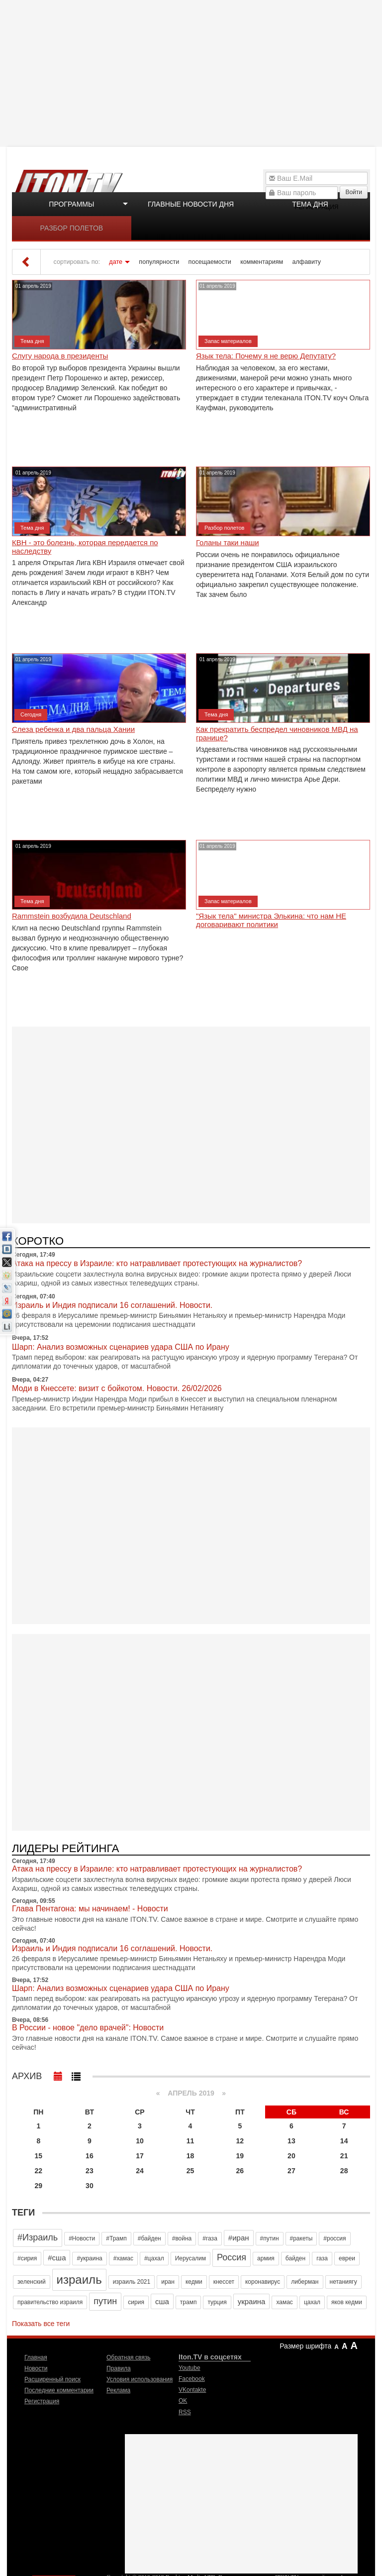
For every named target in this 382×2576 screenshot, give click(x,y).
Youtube (189, 2367)
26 (240, 2171)
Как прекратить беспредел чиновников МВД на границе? (277, 733)
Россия (231, 2257)
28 (344, 2171)
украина (252, 2301)
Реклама (118, 2390)
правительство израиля (50, 2302)
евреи (347, 2258)
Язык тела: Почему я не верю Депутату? (266, 356)
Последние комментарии (59, 2390)
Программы (71, 204)
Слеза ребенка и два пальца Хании (73, 729)
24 (140, 2171)
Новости (35, 2368)
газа (322, 2258)
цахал (312, 2302)
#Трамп (116, 2238)
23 (90, 2171)
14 (344, 2141)
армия (266, 2258)
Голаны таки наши (227, 543)
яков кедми (346, 2302)
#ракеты (301, 2238)
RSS (185, 2412)
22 (39, 2171)
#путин (269, 2238)
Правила (118, 2368)
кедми (194, 2281)
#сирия (27, 2258)
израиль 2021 (132, 2281)
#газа (209, 2238)
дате (115, 261)
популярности (159, 261)
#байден (149, 2238)
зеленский (31, 2281)
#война (182, 2238)
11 (190, 2141)
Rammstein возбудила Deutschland (71, 916)
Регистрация (41, 2401)
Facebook (192, 2378)
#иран (238, 2237)
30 (90, 2186)
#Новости (82, 2238)
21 (344, 2156)
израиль (79, 2279)
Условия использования (139, 2379)
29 (39, 2186)
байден (295, 2258)
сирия (136, 2302)
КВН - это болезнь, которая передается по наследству (85, 547)
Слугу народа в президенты (60, 356)
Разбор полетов (71, 228)
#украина (89, 2258)
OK (183, 2400)
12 (240, 2141)
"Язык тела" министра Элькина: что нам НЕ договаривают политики (271, 920)
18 (190, 2156)
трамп (188, 2302)
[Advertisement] (192, 72)
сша (162, 2301)
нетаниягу (343, 2281)
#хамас (123, 2258)
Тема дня (310, 204)
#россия (334, 2238)
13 (291, 2141)
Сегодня (30, 714)
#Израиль (37, 2237)
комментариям (261, 261)
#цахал (154, 2258)
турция (216, 2302)
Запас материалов (228, 341)
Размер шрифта (305, 2346)
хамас (284, 2302)
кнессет (223, 2281)
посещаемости (210, 261)
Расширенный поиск (52, 2379)
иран (168, 2281)
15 (39, 2156)
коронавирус (262, 2281)
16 (90, 2156)
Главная (35, 2357)
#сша (57, 2257)
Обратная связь (128, 2357)
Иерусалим (190, 2258)
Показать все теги (41, 2324)
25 (190, 2171)
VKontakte (192, 2389)
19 (240, 2156)
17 (140, 2156)
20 (291, 2156)
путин (105, 2301)
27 (291, 2171)
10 (140, 2141)
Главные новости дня (191, 204)
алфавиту (306, 261)
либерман (304, 2281)
